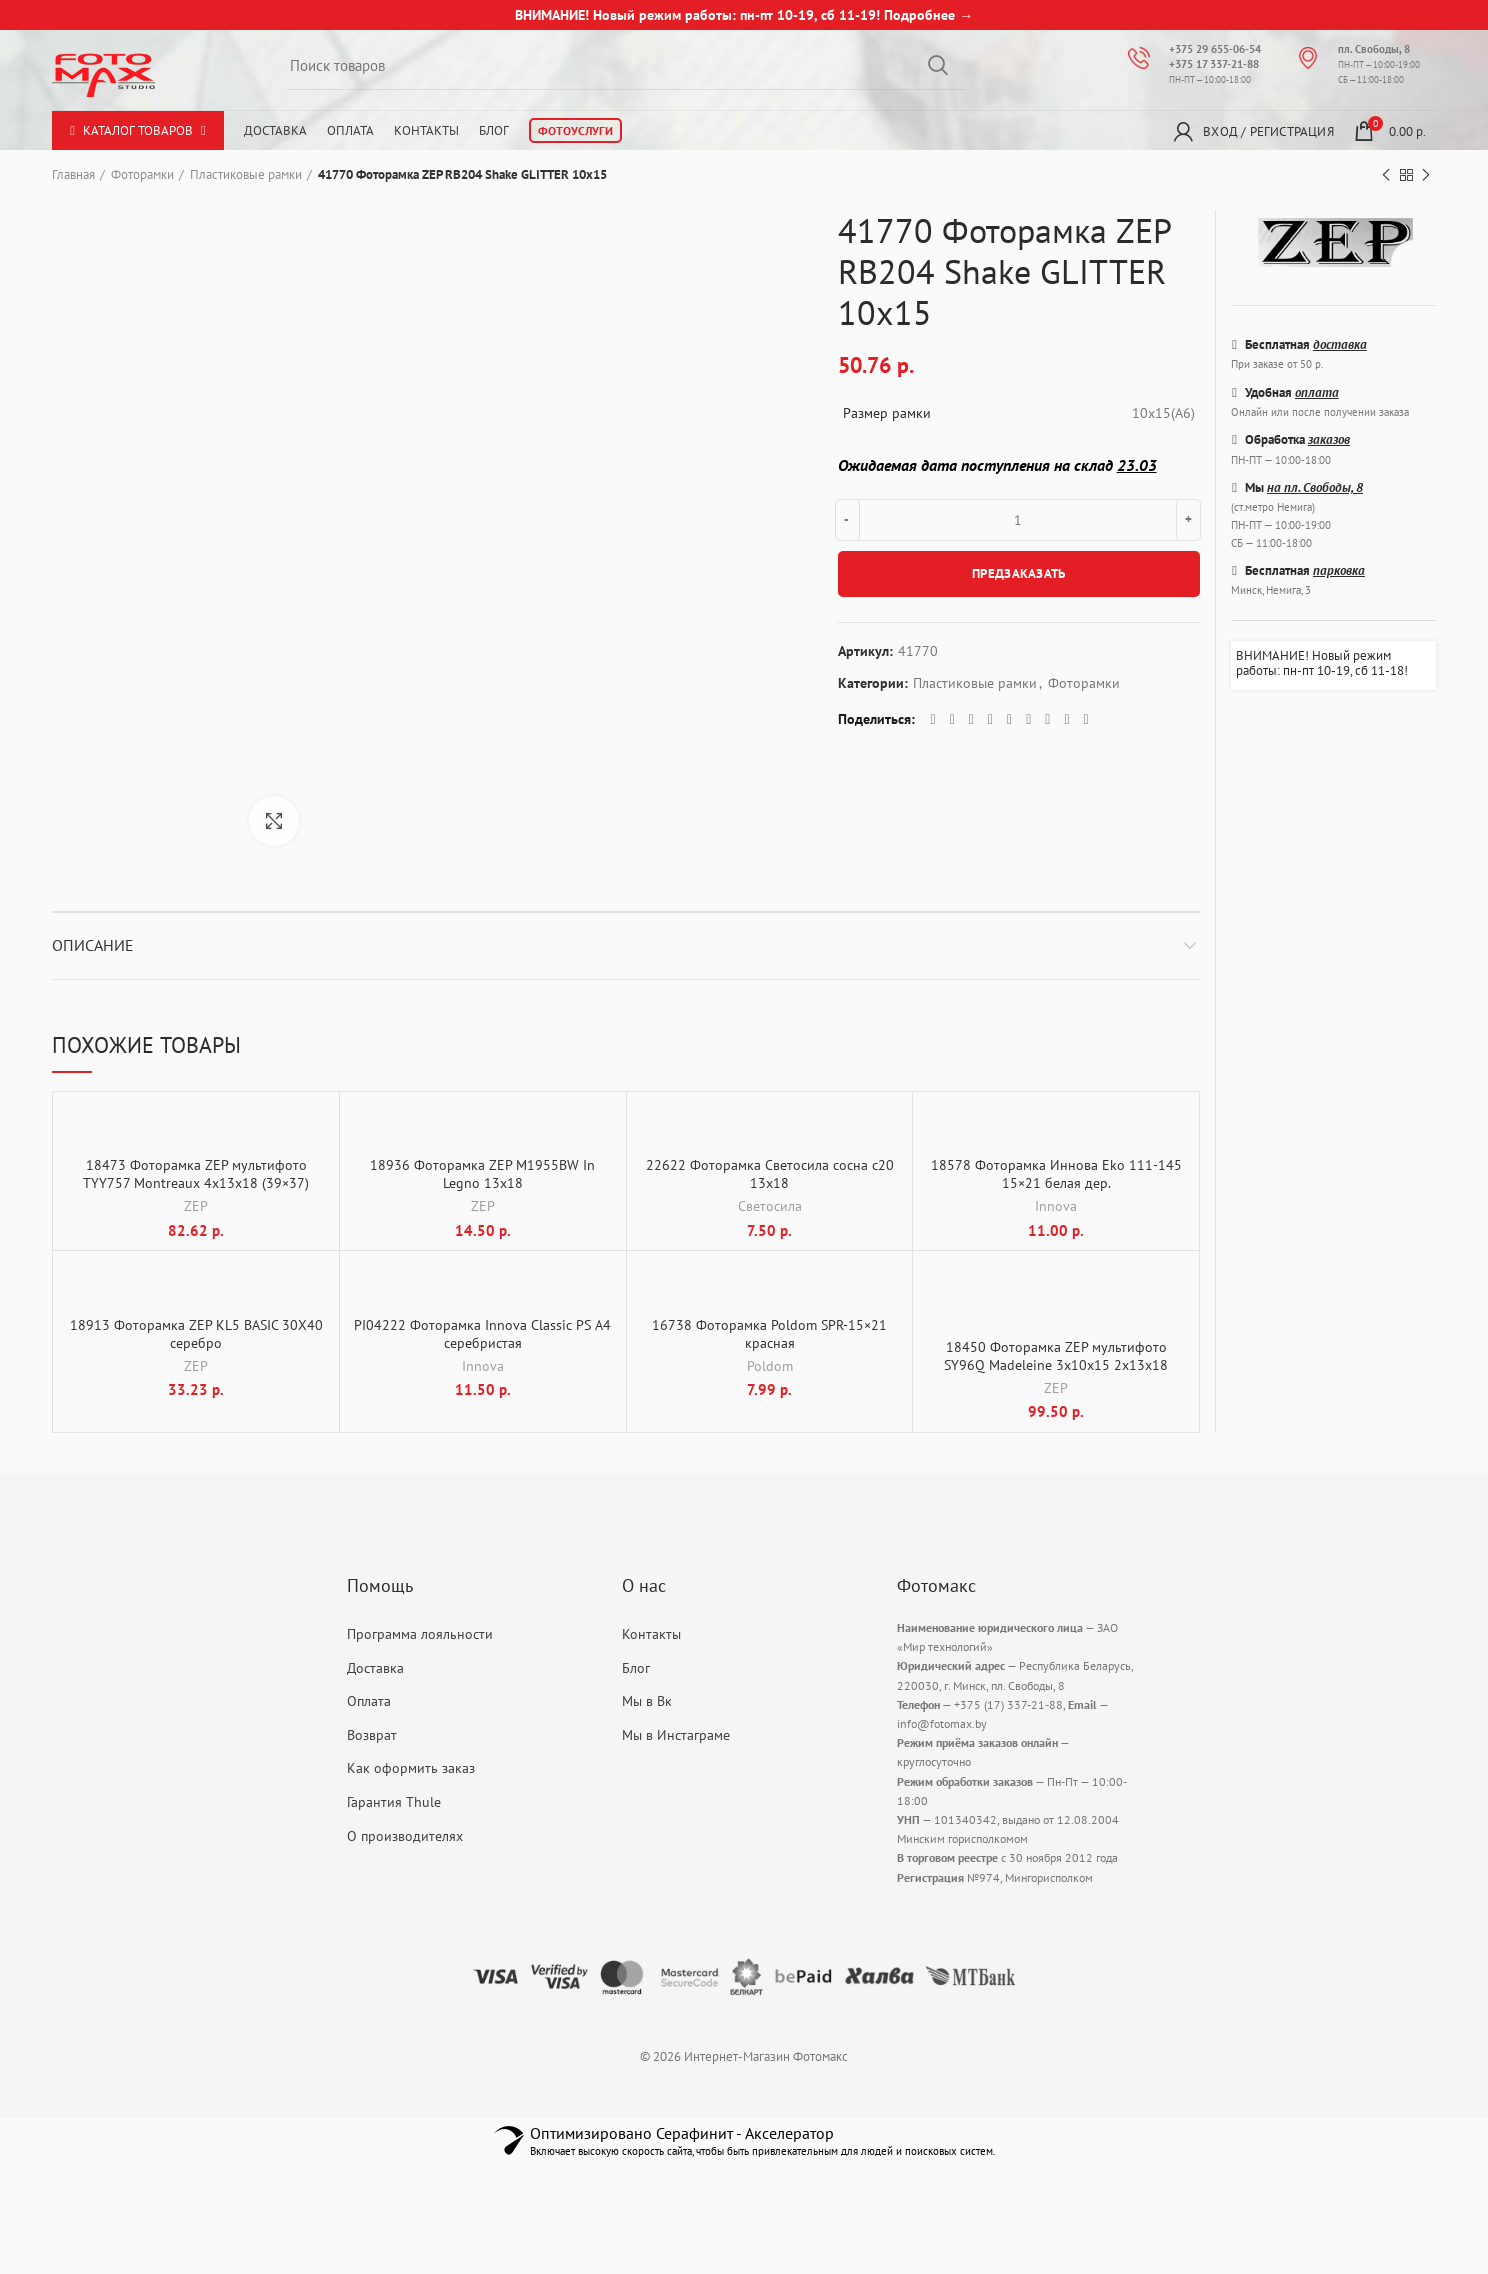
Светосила (770, 1207)
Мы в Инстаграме (676, 1735)
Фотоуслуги (575, 130)
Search (938, 65)
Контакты (426, 130)
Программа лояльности (420, 1634)
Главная (73, 174)
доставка (1340, 344)
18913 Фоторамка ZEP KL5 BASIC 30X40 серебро (196, 1334)
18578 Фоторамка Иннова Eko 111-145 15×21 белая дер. (1056, 1175)
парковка (1339, 570)
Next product (1426, 175)
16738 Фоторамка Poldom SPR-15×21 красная (769, 1334)
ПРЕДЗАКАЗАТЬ (1019, 573)
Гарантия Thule (394, 1802)
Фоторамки (142, 174)
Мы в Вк (647, 1702)
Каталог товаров (138, 130)
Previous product (1386, 175)
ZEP (196, 1207)
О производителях (405, 1836)
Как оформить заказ (411, 1769)
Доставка (275, 130)
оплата (1317, 392)
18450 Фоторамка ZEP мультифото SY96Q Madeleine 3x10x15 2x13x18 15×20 (1056, 1366)
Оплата (350, 130)
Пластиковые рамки (246, 174)
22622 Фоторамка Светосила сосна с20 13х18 (770, 1175)
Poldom (770, 1366)
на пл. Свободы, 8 (1315, 487)
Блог (494, 130)
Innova (1056, 1207)
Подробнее (919, 15)
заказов (1329, 439)
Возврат (372, 1735)
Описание (93, 945)
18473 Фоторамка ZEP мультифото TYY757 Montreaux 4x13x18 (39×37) (196, 1175)
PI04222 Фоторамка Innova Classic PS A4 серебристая (482, 1334)
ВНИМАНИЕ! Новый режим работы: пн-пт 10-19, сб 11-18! (1322, 663)
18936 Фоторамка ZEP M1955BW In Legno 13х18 (482, 1175)
